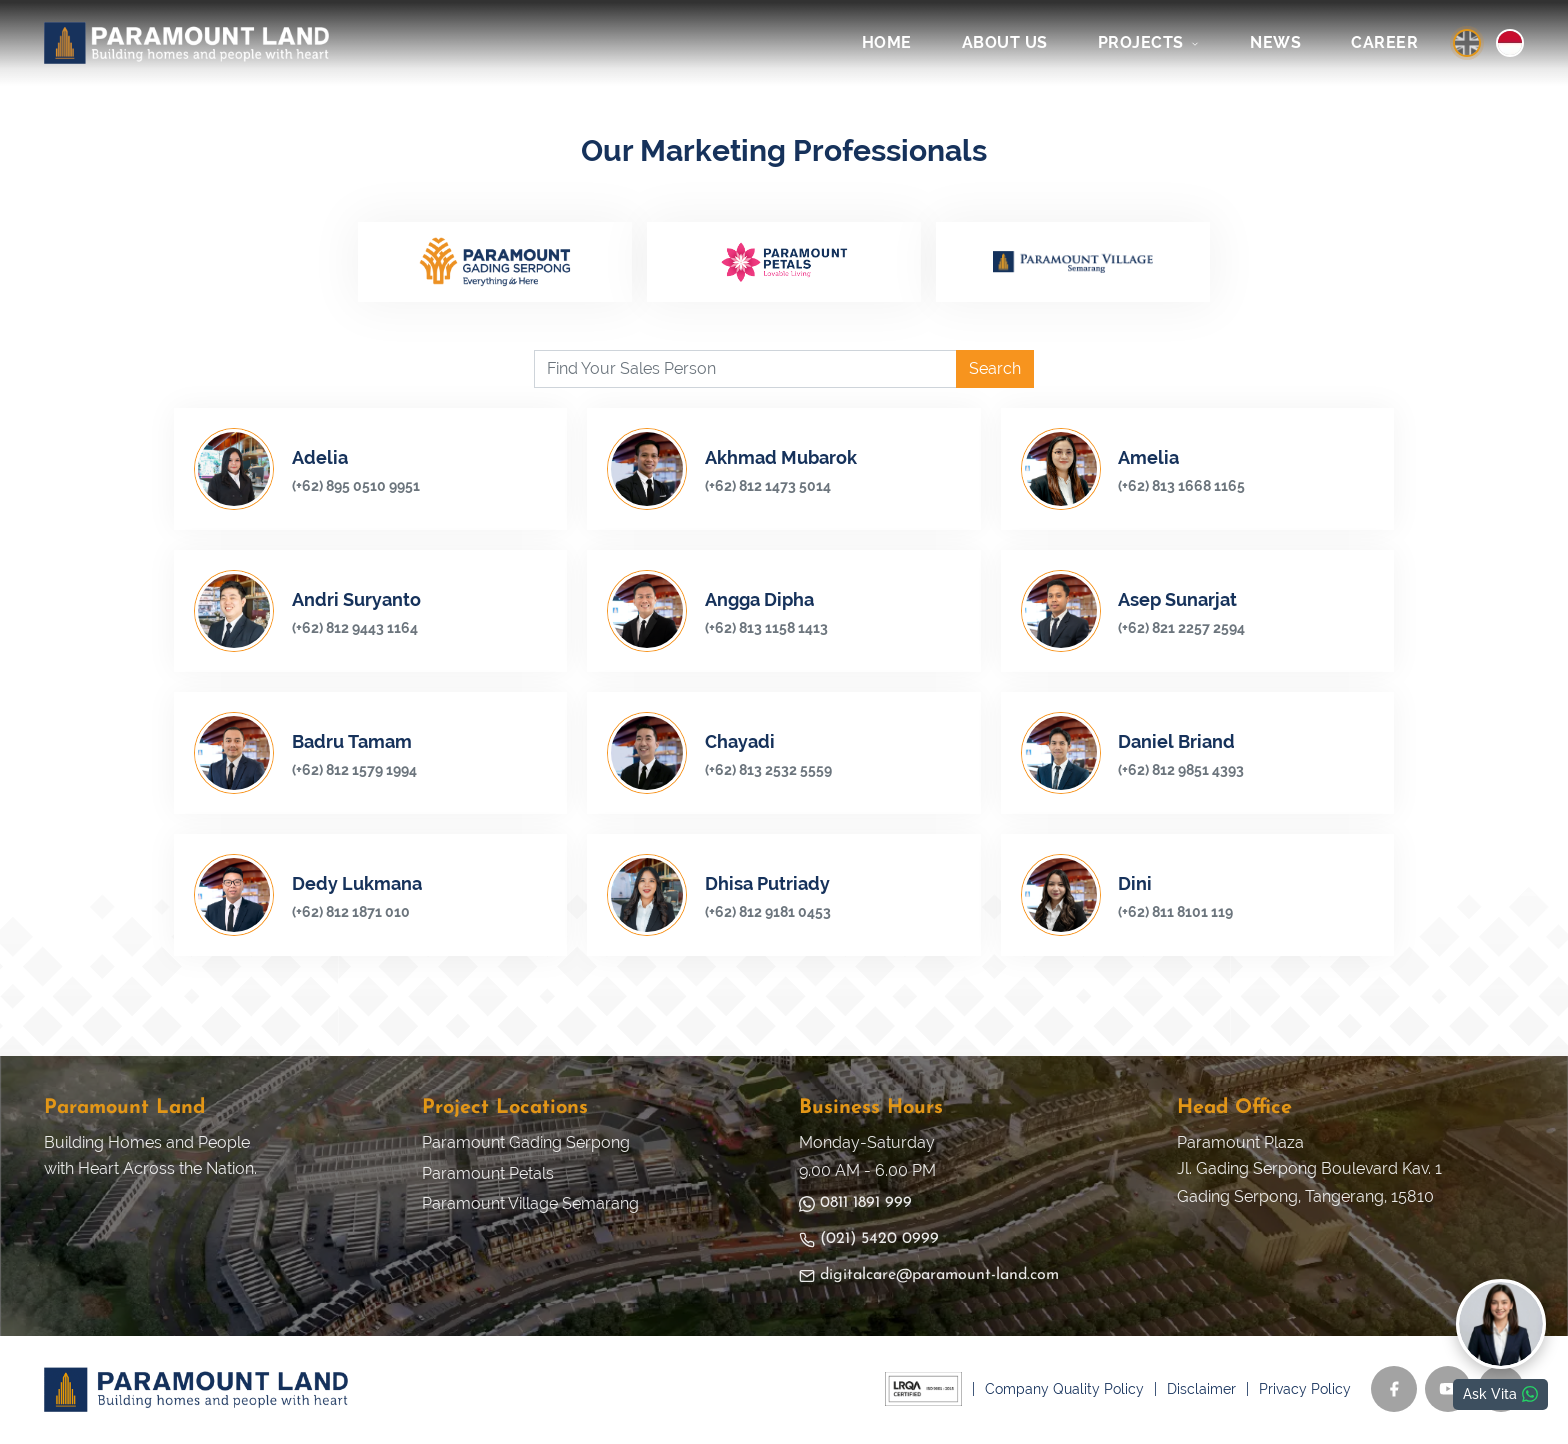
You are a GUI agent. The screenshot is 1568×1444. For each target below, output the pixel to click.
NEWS (1275, 42)
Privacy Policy (1305, 1391)
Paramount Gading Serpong (526, 1144)
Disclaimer (1201, 1391)
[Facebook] (1394, 1391)
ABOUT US (1005, 42)
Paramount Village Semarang (530, 1205)
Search (995, 370)
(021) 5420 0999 (869, 1241)
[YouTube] (1448, 1391)
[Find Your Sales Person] (745, 371)
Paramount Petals (488, 1175)
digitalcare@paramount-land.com (929, 1277)
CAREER (1384, 42)
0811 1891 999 (855, 1205)
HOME (887, 42)
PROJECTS (1149, 42)
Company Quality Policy (1064, 1391)
